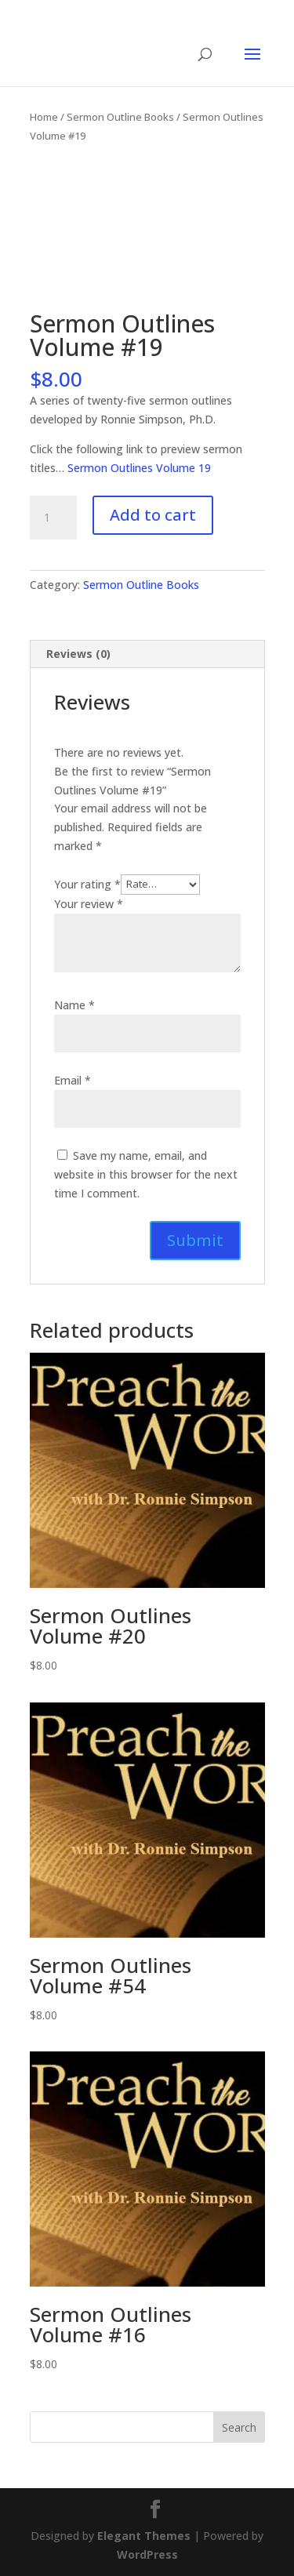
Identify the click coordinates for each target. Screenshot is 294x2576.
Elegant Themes (144, 2535)
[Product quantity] (53, 518)
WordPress (147, 2554)
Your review (88, 903)
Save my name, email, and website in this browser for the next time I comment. (146, 1174)
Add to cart (153, 514)
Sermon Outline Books (120, 117)
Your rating (87, 883)
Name (74, 1004)
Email (72, 1080)
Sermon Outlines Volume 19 (139, 467)
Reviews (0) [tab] (78, 653)
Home (44, 117)
